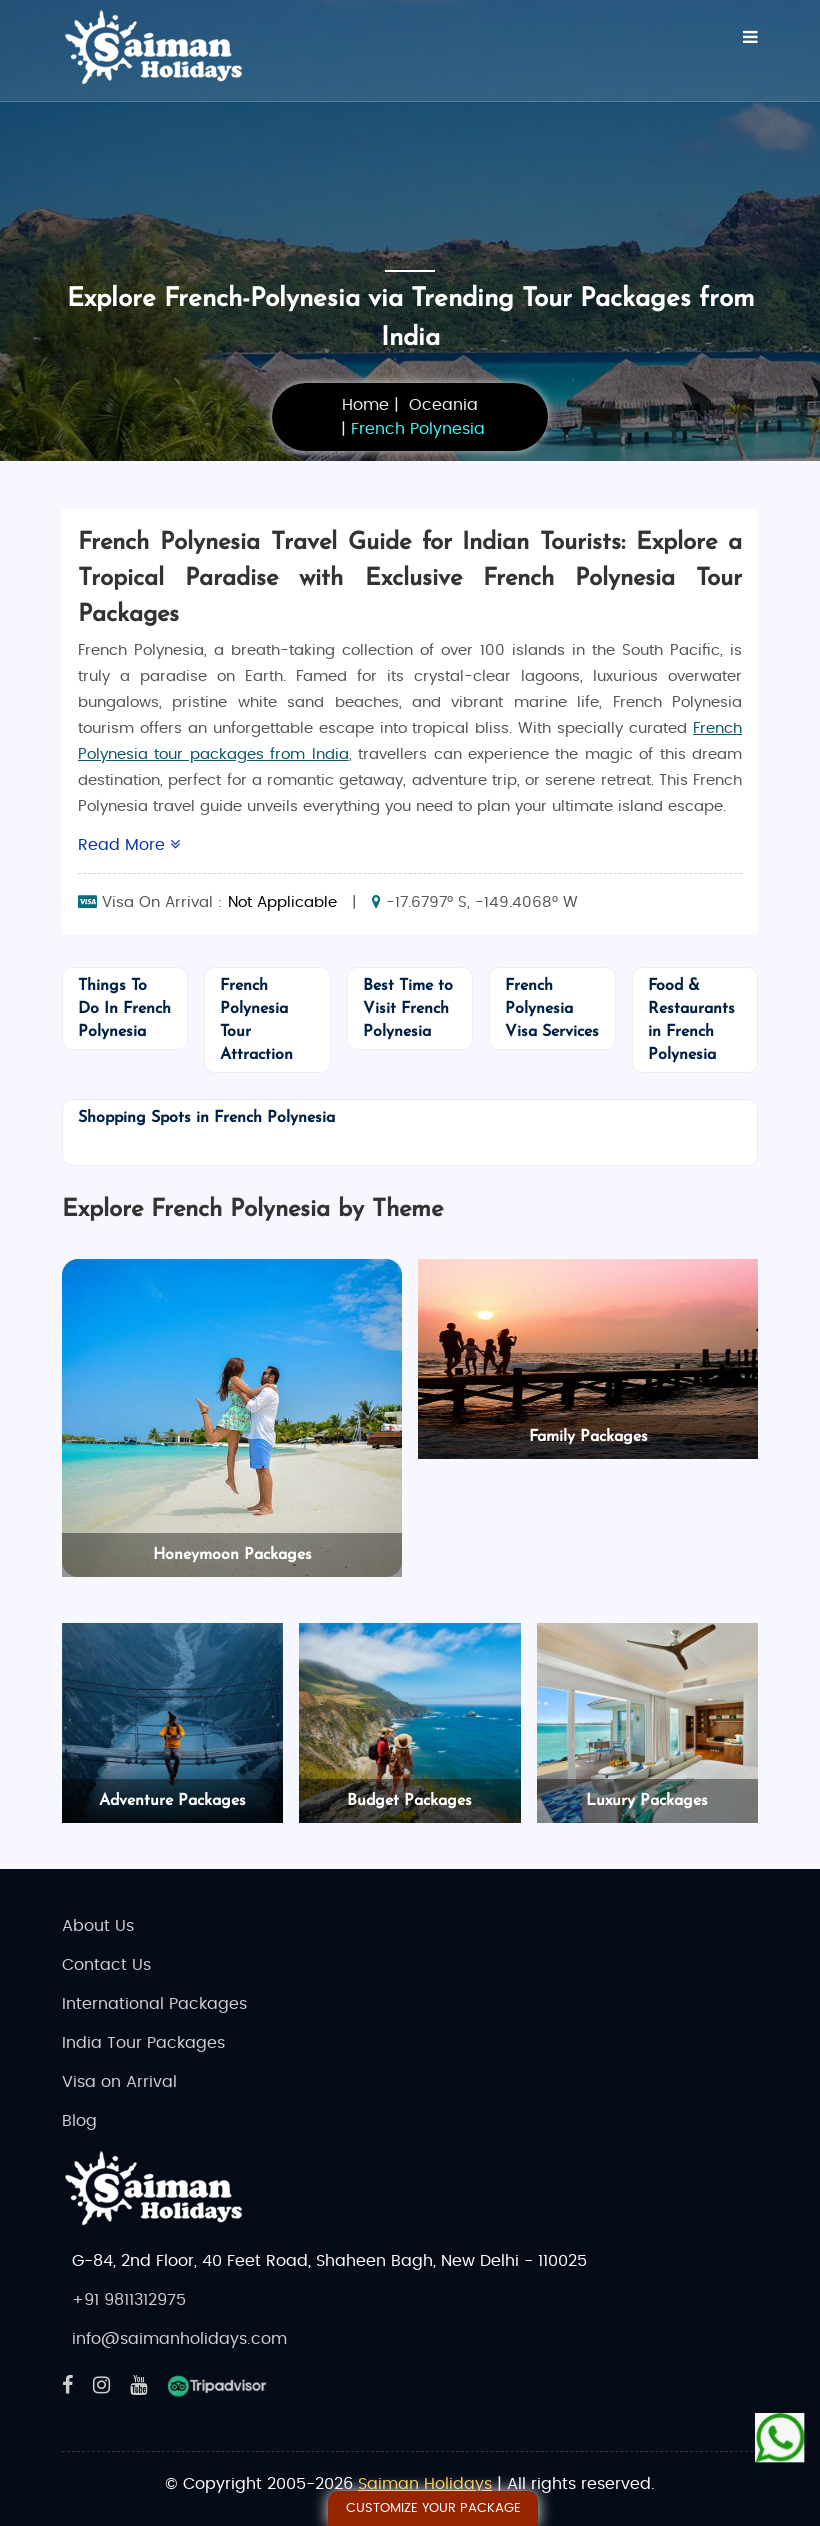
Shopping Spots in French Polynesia (206, 1118)
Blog (79, 2121)
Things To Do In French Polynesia (124, 1009)
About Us (98, 1926)
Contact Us (106, 1965)
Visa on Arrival (119, 2082)
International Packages (154, 2004)
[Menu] (750, 37)
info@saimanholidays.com (179, 2339)
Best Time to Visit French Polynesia (408, 1009)
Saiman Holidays (425, 2484)
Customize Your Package (433, 2508)
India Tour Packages (143, 2043)
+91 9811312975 (129, 2300)
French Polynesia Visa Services (552, 1009)
